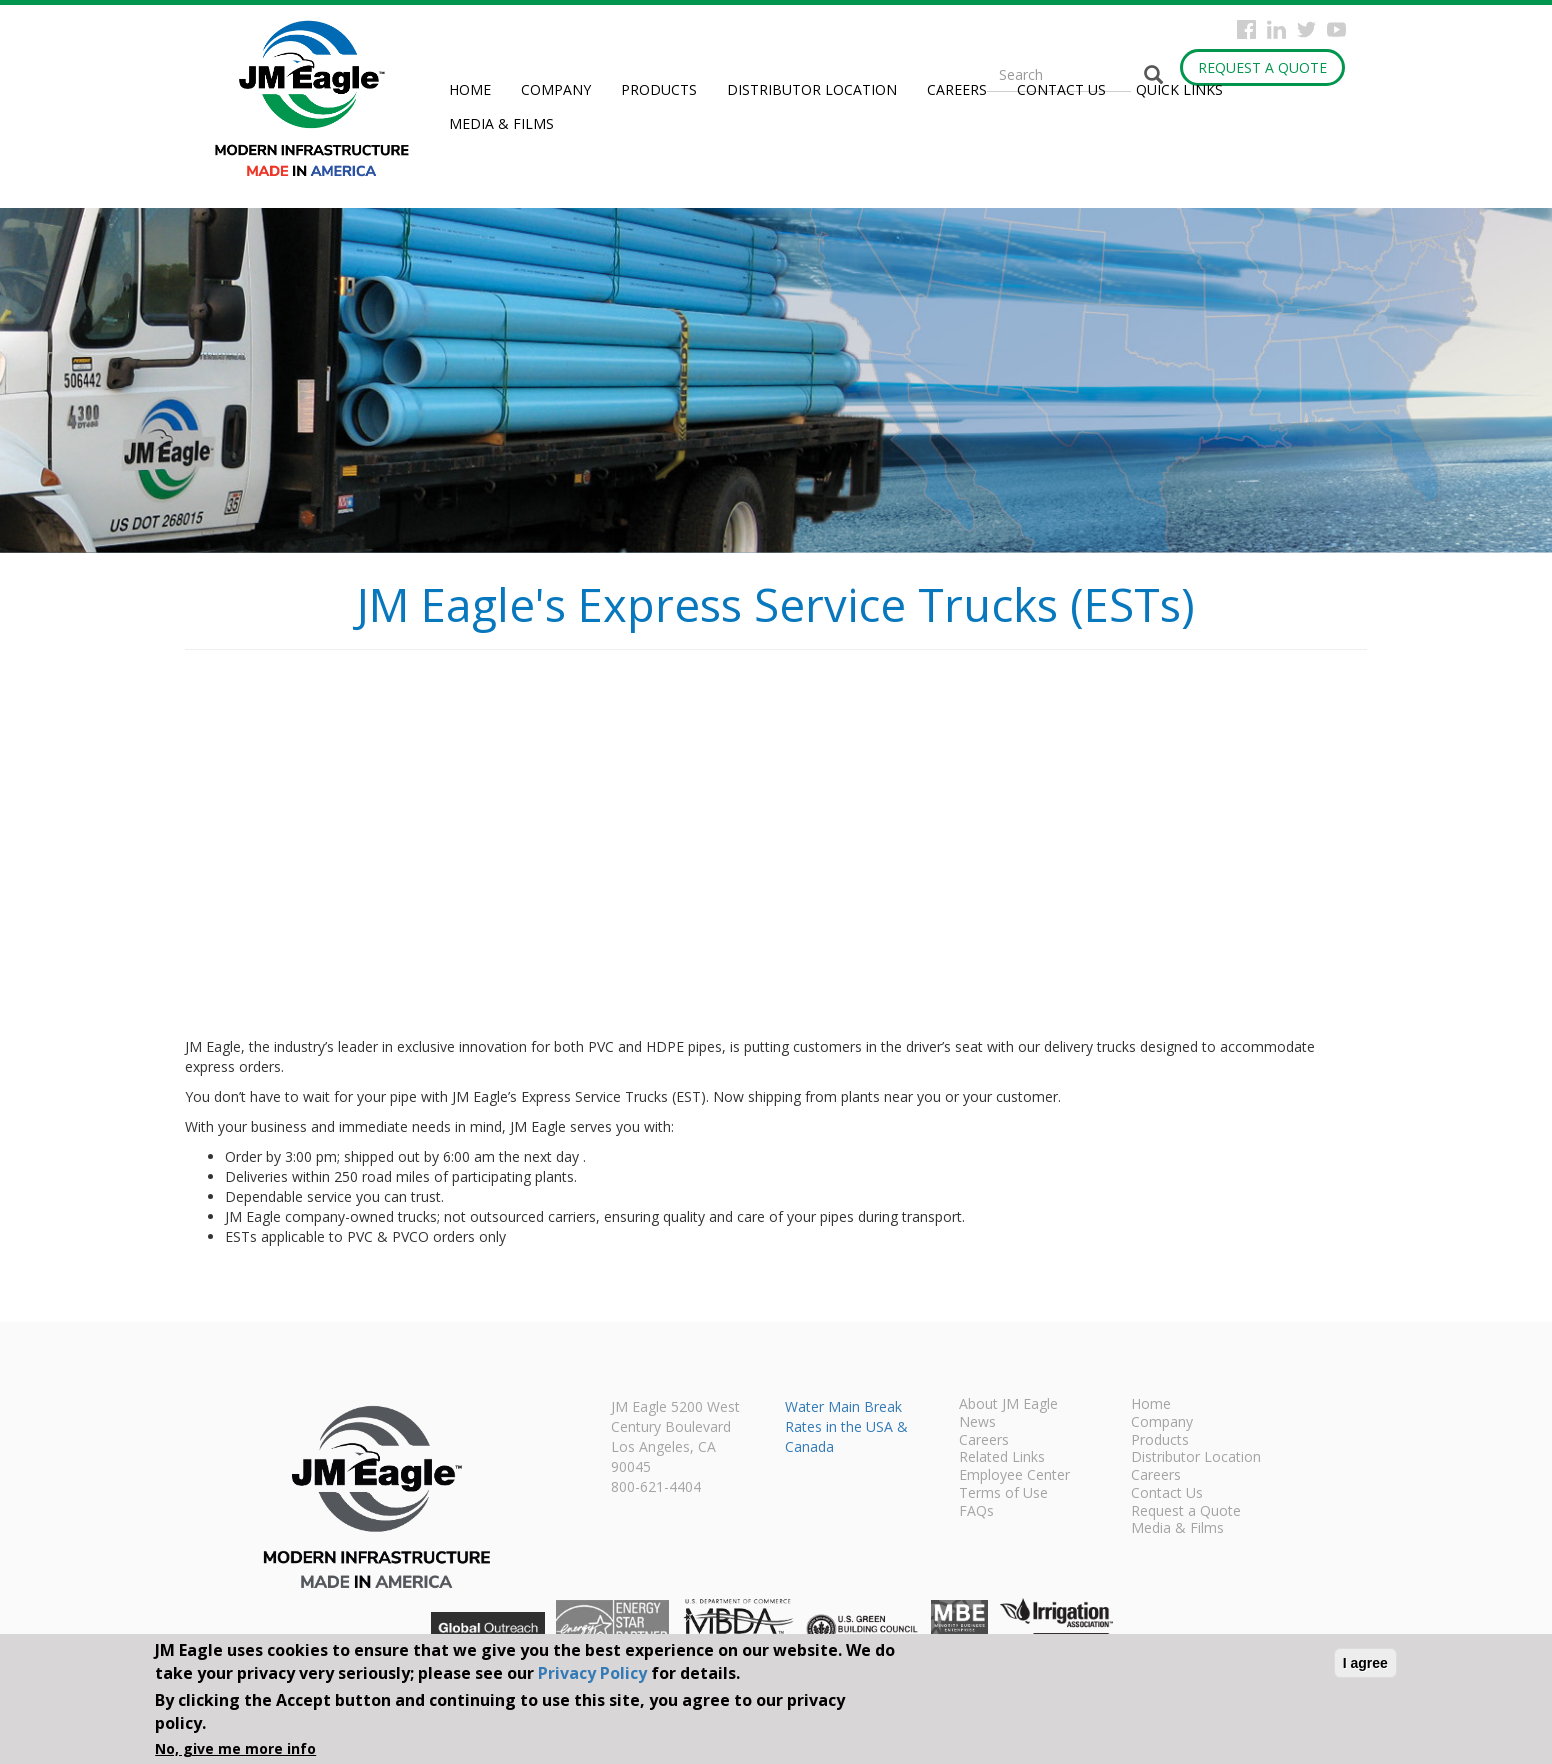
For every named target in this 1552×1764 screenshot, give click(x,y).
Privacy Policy (592, 1673)
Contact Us (1061, 89)
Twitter (1306, 29)
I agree (1365, 1663)
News (977, 1423)
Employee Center (1014, 1476)
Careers (957, 89)
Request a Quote (1262, 67)
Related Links (1002, 1458)
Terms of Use (1003, 1494)
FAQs (976, 1512)
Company (556, 89)
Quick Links (1179, 89)
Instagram (1276, 29)
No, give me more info (235, 1748)
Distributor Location (812, 89)
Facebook (1246, 29)
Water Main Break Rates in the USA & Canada (846, 1426)
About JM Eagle (1008, 1405)
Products (659, 89)
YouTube (1336, 29)
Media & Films (501, 123)
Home (470, 89)
